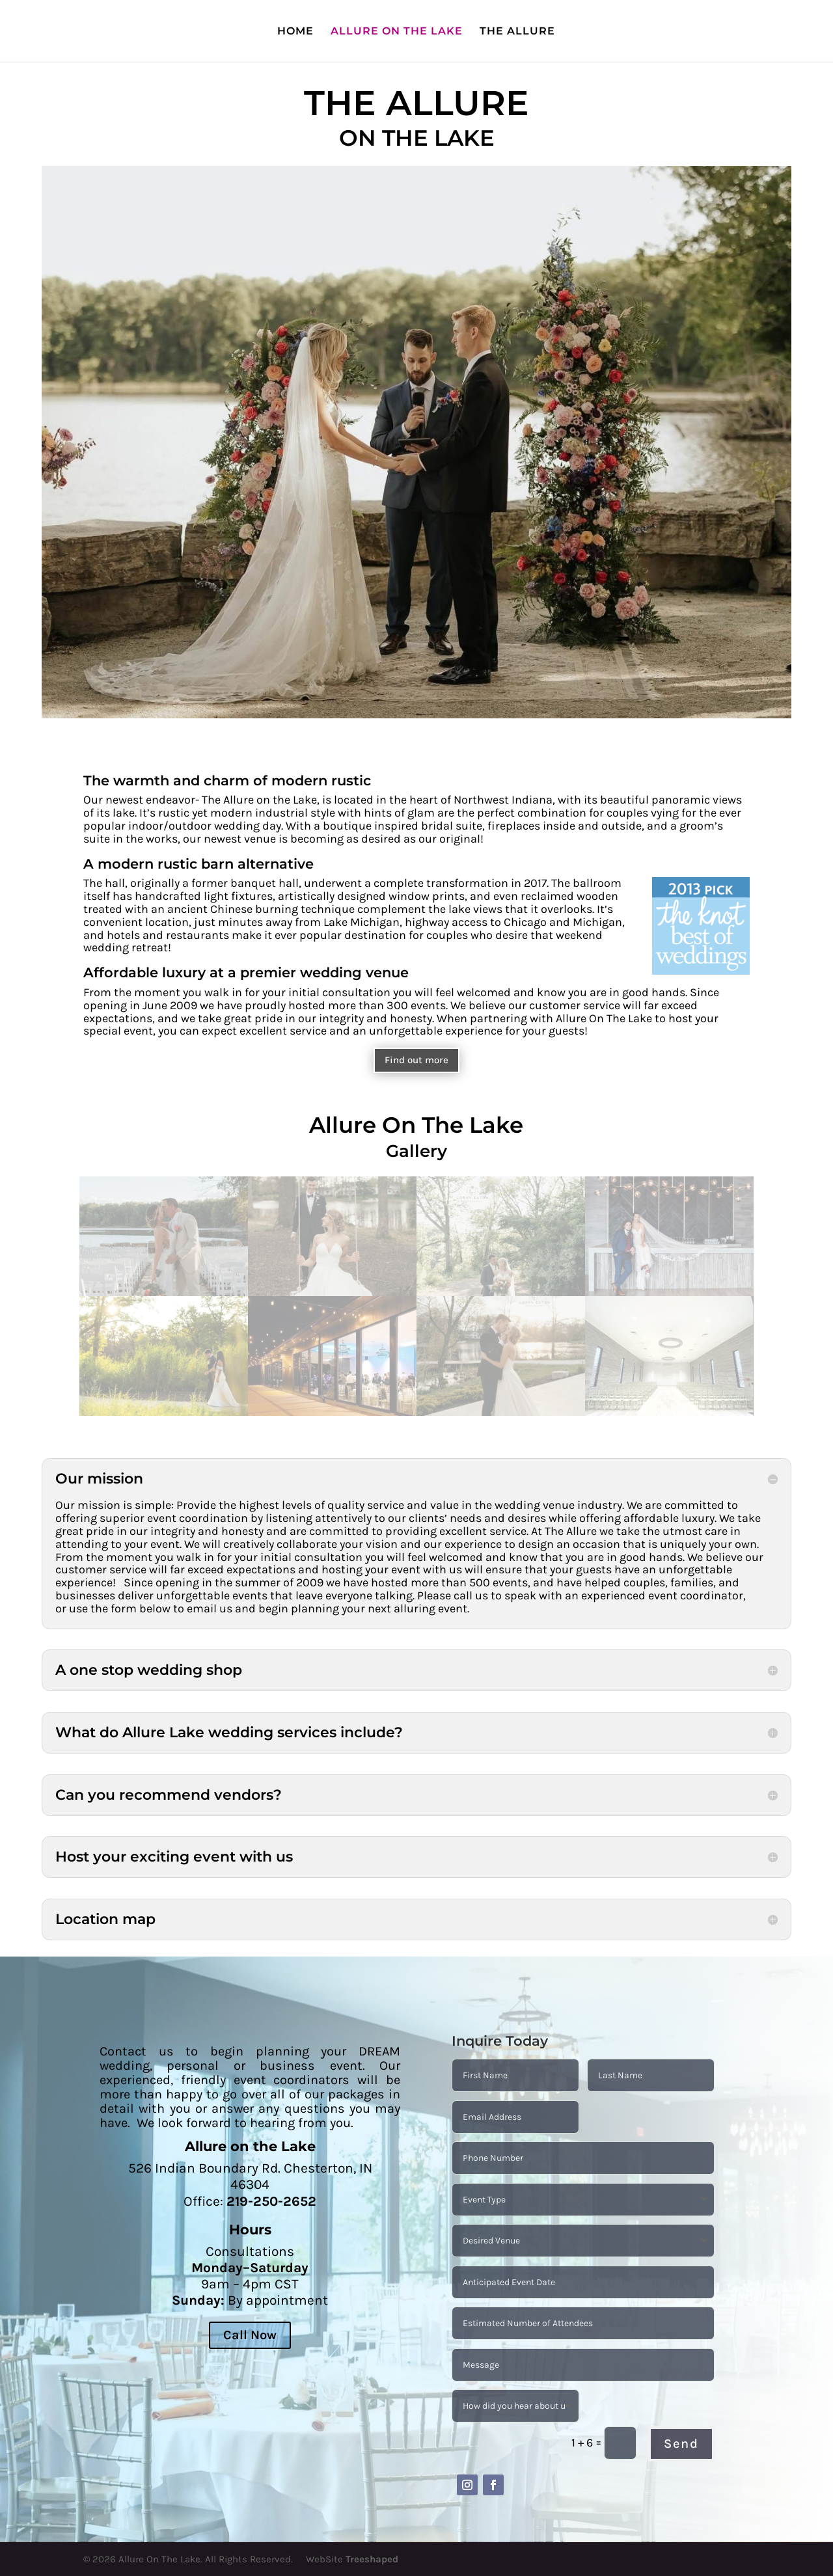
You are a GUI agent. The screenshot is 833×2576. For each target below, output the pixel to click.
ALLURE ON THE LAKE (397, 32)
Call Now (250, 2334)
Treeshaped (372, 2559)
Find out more (416, 1060)
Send (681, 2443)
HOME (295, 32)
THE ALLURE (517, 32)
